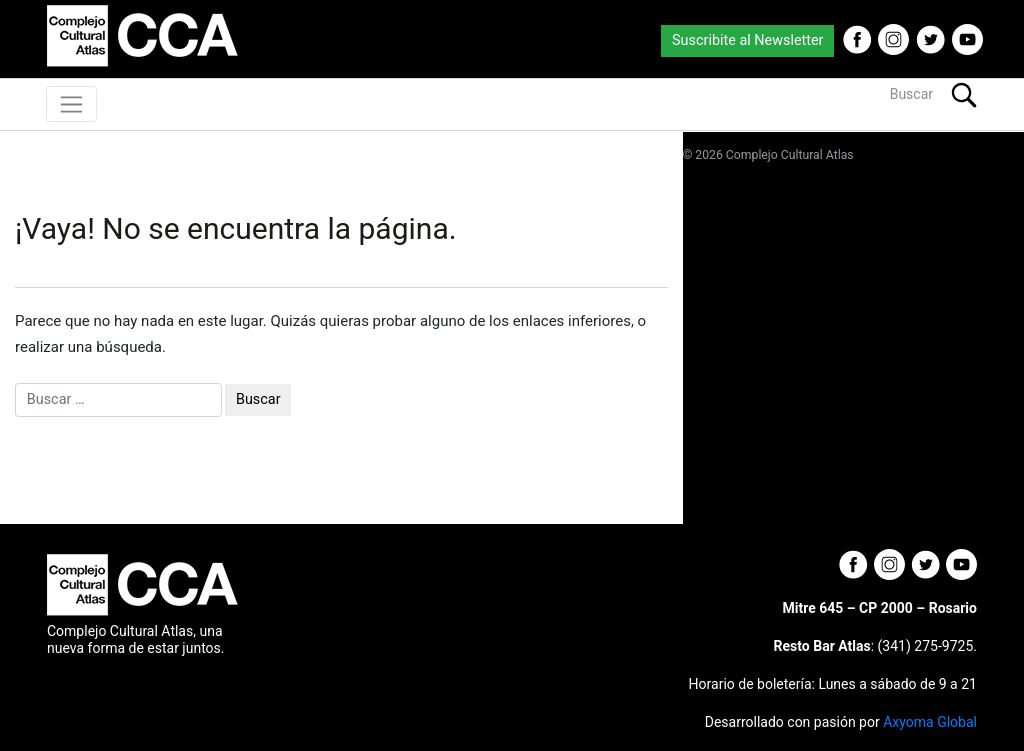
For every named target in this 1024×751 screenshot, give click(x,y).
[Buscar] (844, 95)
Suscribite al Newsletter (747, 40)
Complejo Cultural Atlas (790, 155)
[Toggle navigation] (71, 104)
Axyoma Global (930, 722)
